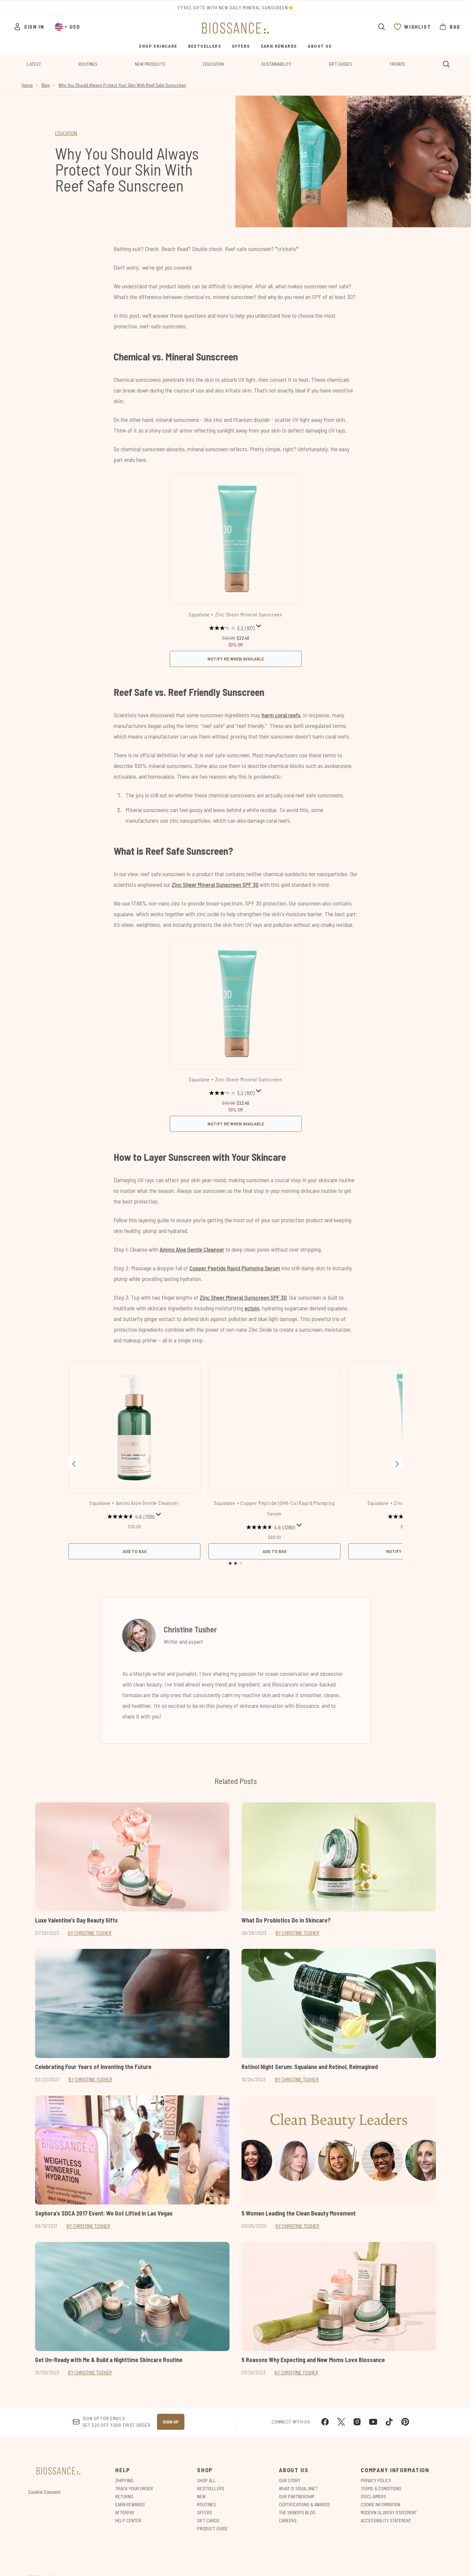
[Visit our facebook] (325, 2422)
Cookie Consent (44, 2492)
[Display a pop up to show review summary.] (259, 626)
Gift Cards (208, 2520)
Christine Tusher (190, 1629)
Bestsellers (210, 2488)
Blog (45, 85)
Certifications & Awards (304, 2504)
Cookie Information (380, 2504)
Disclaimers (373, 2496)
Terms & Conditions (381, 2488)
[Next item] (397, 1463)
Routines (88, 64)
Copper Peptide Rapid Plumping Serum (234, 1268)
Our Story (289, 2480)
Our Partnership (297, 2496)
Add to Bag (135, 1551)
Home (27, 85)
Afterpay (124, 2512)
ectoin (252, 1308)
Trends (397, 64)
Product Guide (212, 2528)
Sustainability (276, 64)
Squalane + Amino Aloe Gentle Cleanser (134, 1503)
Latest (34, 64)
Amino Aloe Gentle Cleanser (192, 1249)
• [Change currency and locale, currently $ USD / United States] (67, 27)
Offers (204, 2512)
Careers (288, 2520)
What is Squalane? (298, 2488)
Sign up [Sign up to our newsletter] (171, 2421)
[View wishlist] (412, 27)
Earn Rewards (130, 2504)
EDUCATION (66, 133)
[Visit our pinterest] (405, 2422)
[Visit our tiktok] (389, 2422)
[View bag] (449, 27)
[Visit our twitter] (341, 2422)
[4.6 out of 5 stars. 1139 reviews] (130, 1516)
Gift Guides (340, 64)
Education (213, 64)
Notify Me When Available (235, 659)
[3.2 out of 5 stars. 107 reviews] (232, 628)
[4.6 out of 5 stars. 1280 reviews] (270, 1527)
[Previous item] (73, 1463)
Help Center (128, 2520)
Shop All (206, 2480)
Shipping (124, 2480)
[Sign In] (29, 26)
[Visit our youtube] (373, 2422)
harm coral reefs (281, 715)
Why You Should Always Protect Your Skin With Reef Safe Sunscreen (122, 85)
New (201, 2496)
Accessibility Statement (386, 2520)
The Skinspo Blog (297, 2512)
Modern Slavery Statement (389, 2512)
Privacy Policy (376, 2480)
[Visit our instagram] (357, 2422)
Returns (124, 2496)
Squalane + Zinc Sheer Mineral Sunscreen (235, 614)
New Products (150, 64)
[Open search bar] (381, 27)
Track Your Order (134, 2488)
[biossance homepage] (235, 28)
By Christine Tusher (90, 1932)
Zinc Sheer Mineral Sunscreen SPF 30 (215, 884)
